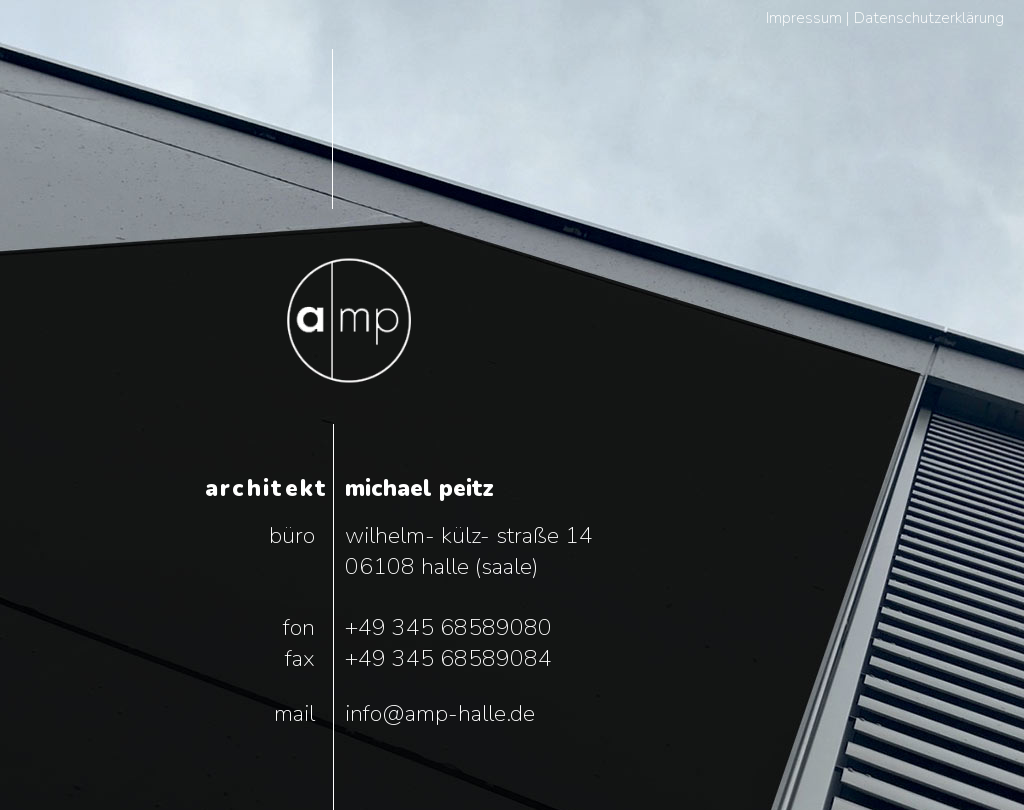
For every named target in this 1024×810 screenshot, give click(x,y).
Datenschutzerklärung (929, 18)
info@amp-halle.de (440, 713)
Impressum (804, 18)
